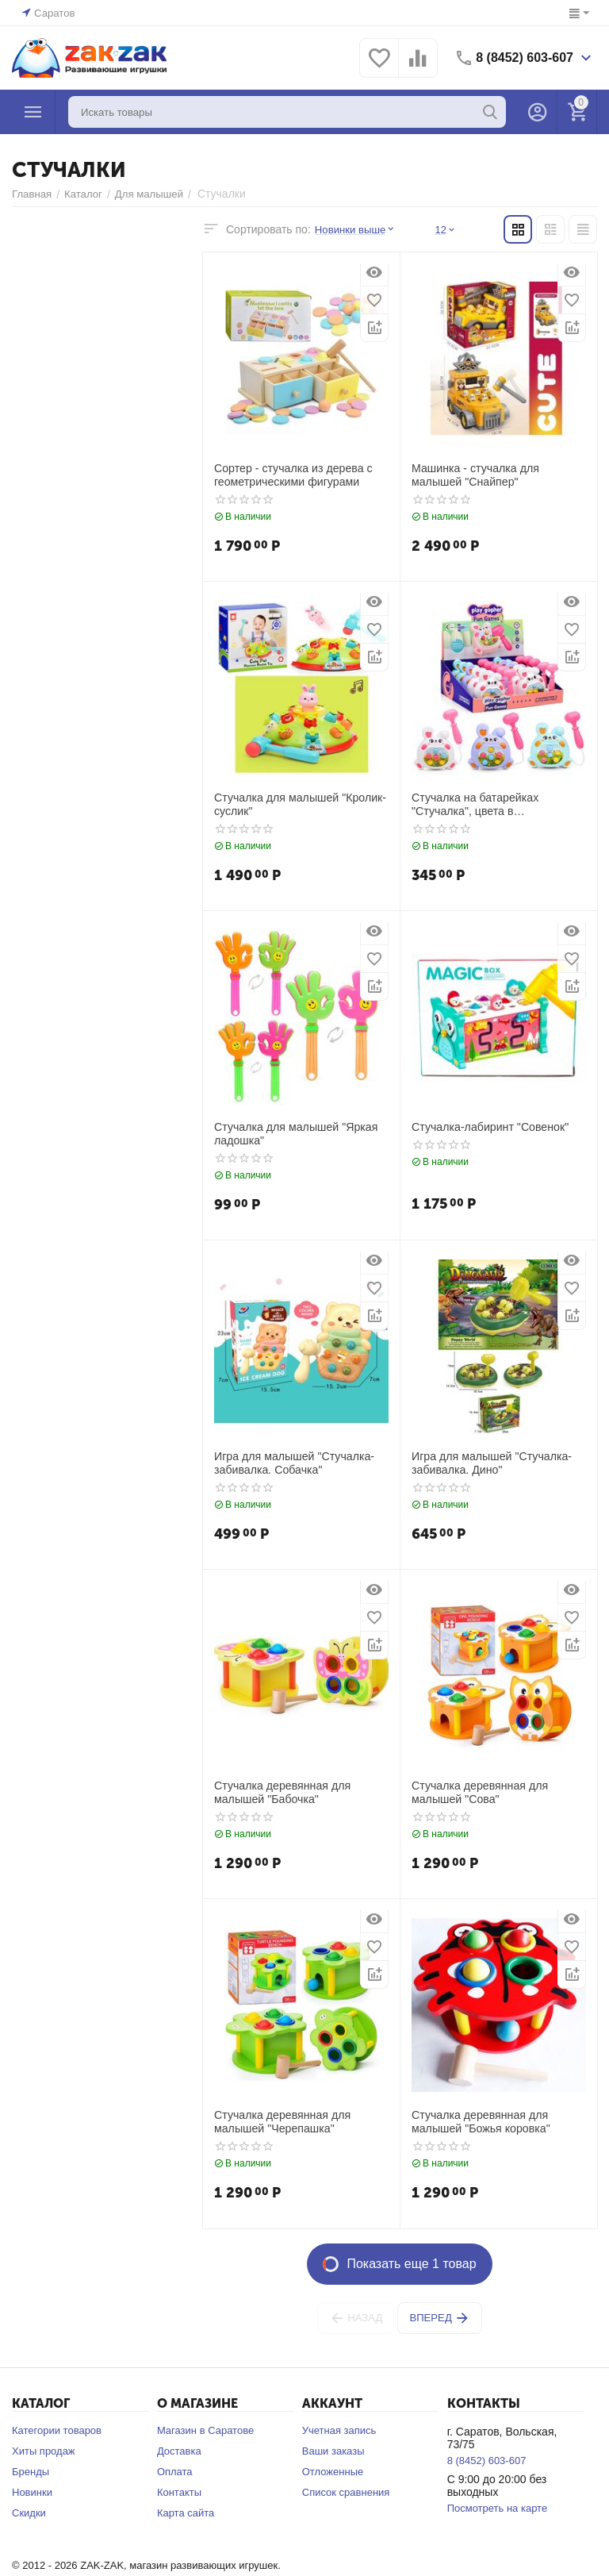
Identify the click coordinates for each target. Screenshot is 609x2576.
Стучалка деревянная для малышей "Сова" (479, 1792)
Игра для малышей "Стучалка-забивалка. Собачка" (293, 1463)
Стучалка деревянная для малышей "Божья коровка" (480, 2122)
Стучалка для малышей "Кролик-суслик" (299, 804)
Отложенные (332, 2472)
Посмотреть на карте (497, 2508)
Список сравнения (346, 2492)
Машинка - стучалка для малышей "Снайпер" (475, 475)
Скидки (29, 2513)
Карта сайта (185, 2513)
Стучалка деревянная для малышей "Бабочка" (281, 1792)
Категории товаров (57, 2430)
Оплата (175, 2472)
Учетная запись (339, 2430)
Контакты (179, 2492)
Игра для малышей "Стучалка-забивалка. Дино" (491, 1463)
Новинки (32, 2492)
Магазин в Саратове (205, 2430)
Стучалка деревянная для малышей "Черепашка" (281, 2122)
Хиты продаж (43, 2451)
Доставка (179, 2451)
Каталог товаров (33, 112)
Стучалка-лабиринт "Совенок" (489, 1127)
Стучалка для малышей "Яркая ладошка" (295, 1134)
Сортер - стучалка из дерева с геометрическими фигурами (292, 475)
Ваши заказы (333, 2451)
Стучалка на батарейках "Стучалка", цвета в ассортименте (474, 804)
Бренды (30, 2472)
